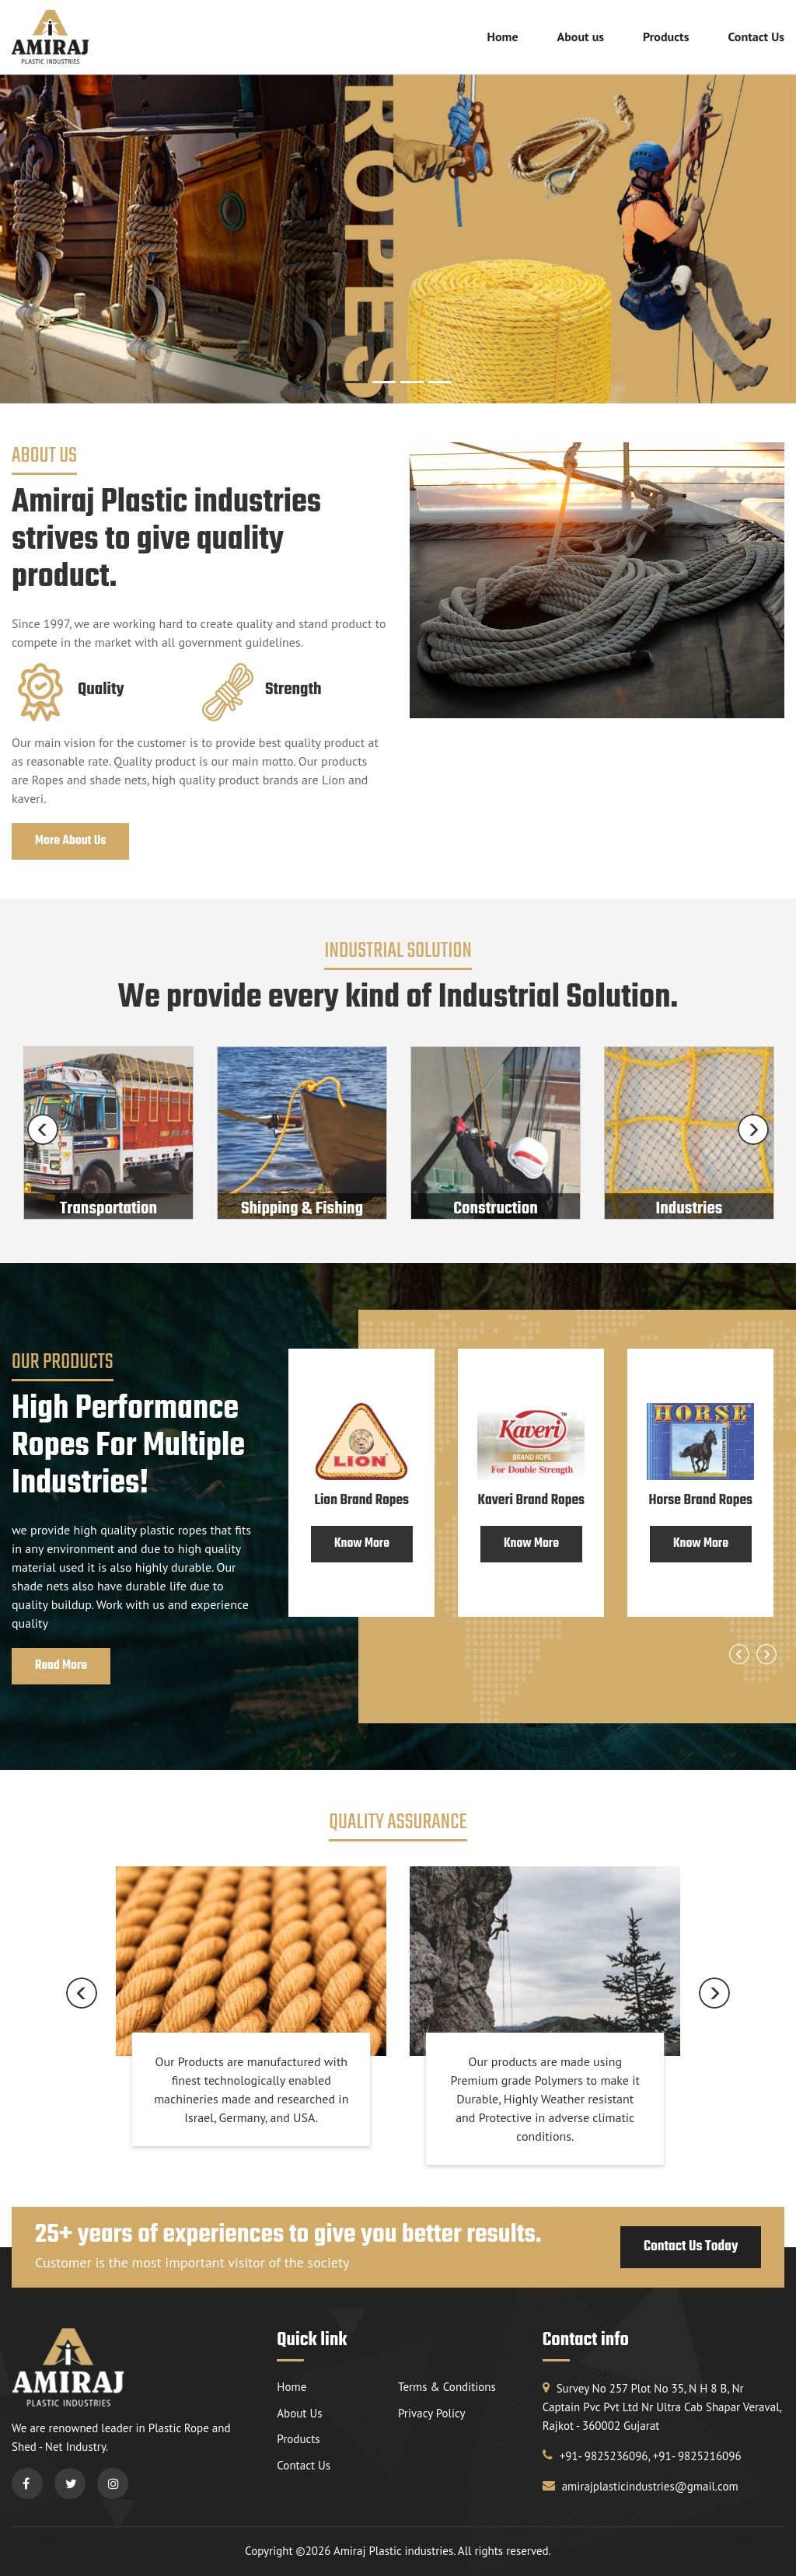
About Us (299, 2413)
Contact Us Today (691, 2247)
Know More (361, 1544)
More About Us (70, 841)
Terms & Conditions (447, 2386)
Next (753, 1129)
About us (580, 36)
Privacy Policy (432, 2413)
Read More (61, 1666)
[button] (654, 292)
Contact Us (756, 36)
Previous (42, 1129)
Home (502, 36)
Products (666, 36)
